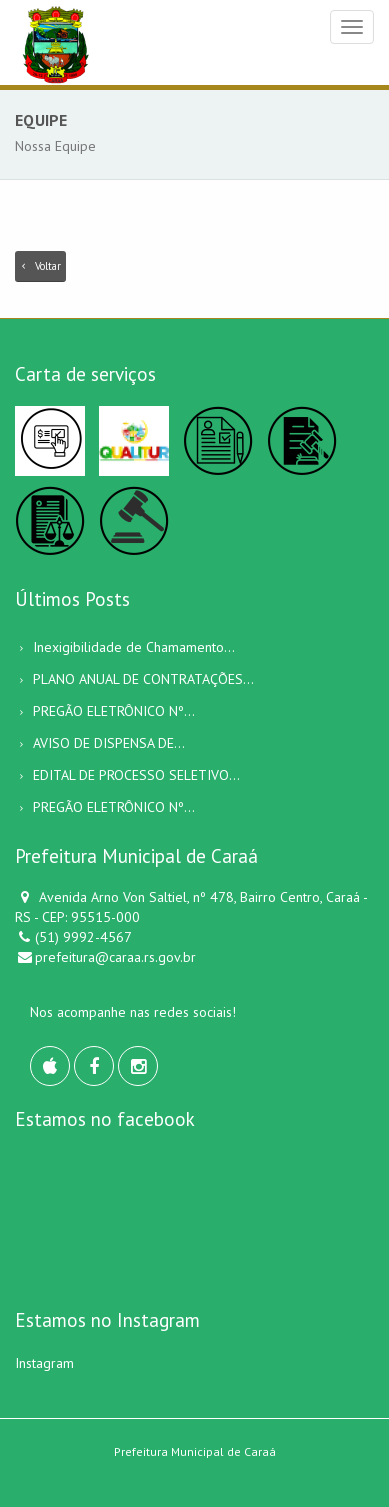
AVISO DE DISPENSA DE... (109, 743)
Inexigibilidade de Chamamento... (134, 647)
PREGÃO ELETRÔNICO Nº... (114, 711)
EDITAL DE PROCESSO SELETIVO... (136, 775)
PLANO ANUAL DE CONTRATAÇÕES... (143, 679)
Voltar (40, 266)
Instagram (44, 1363)
